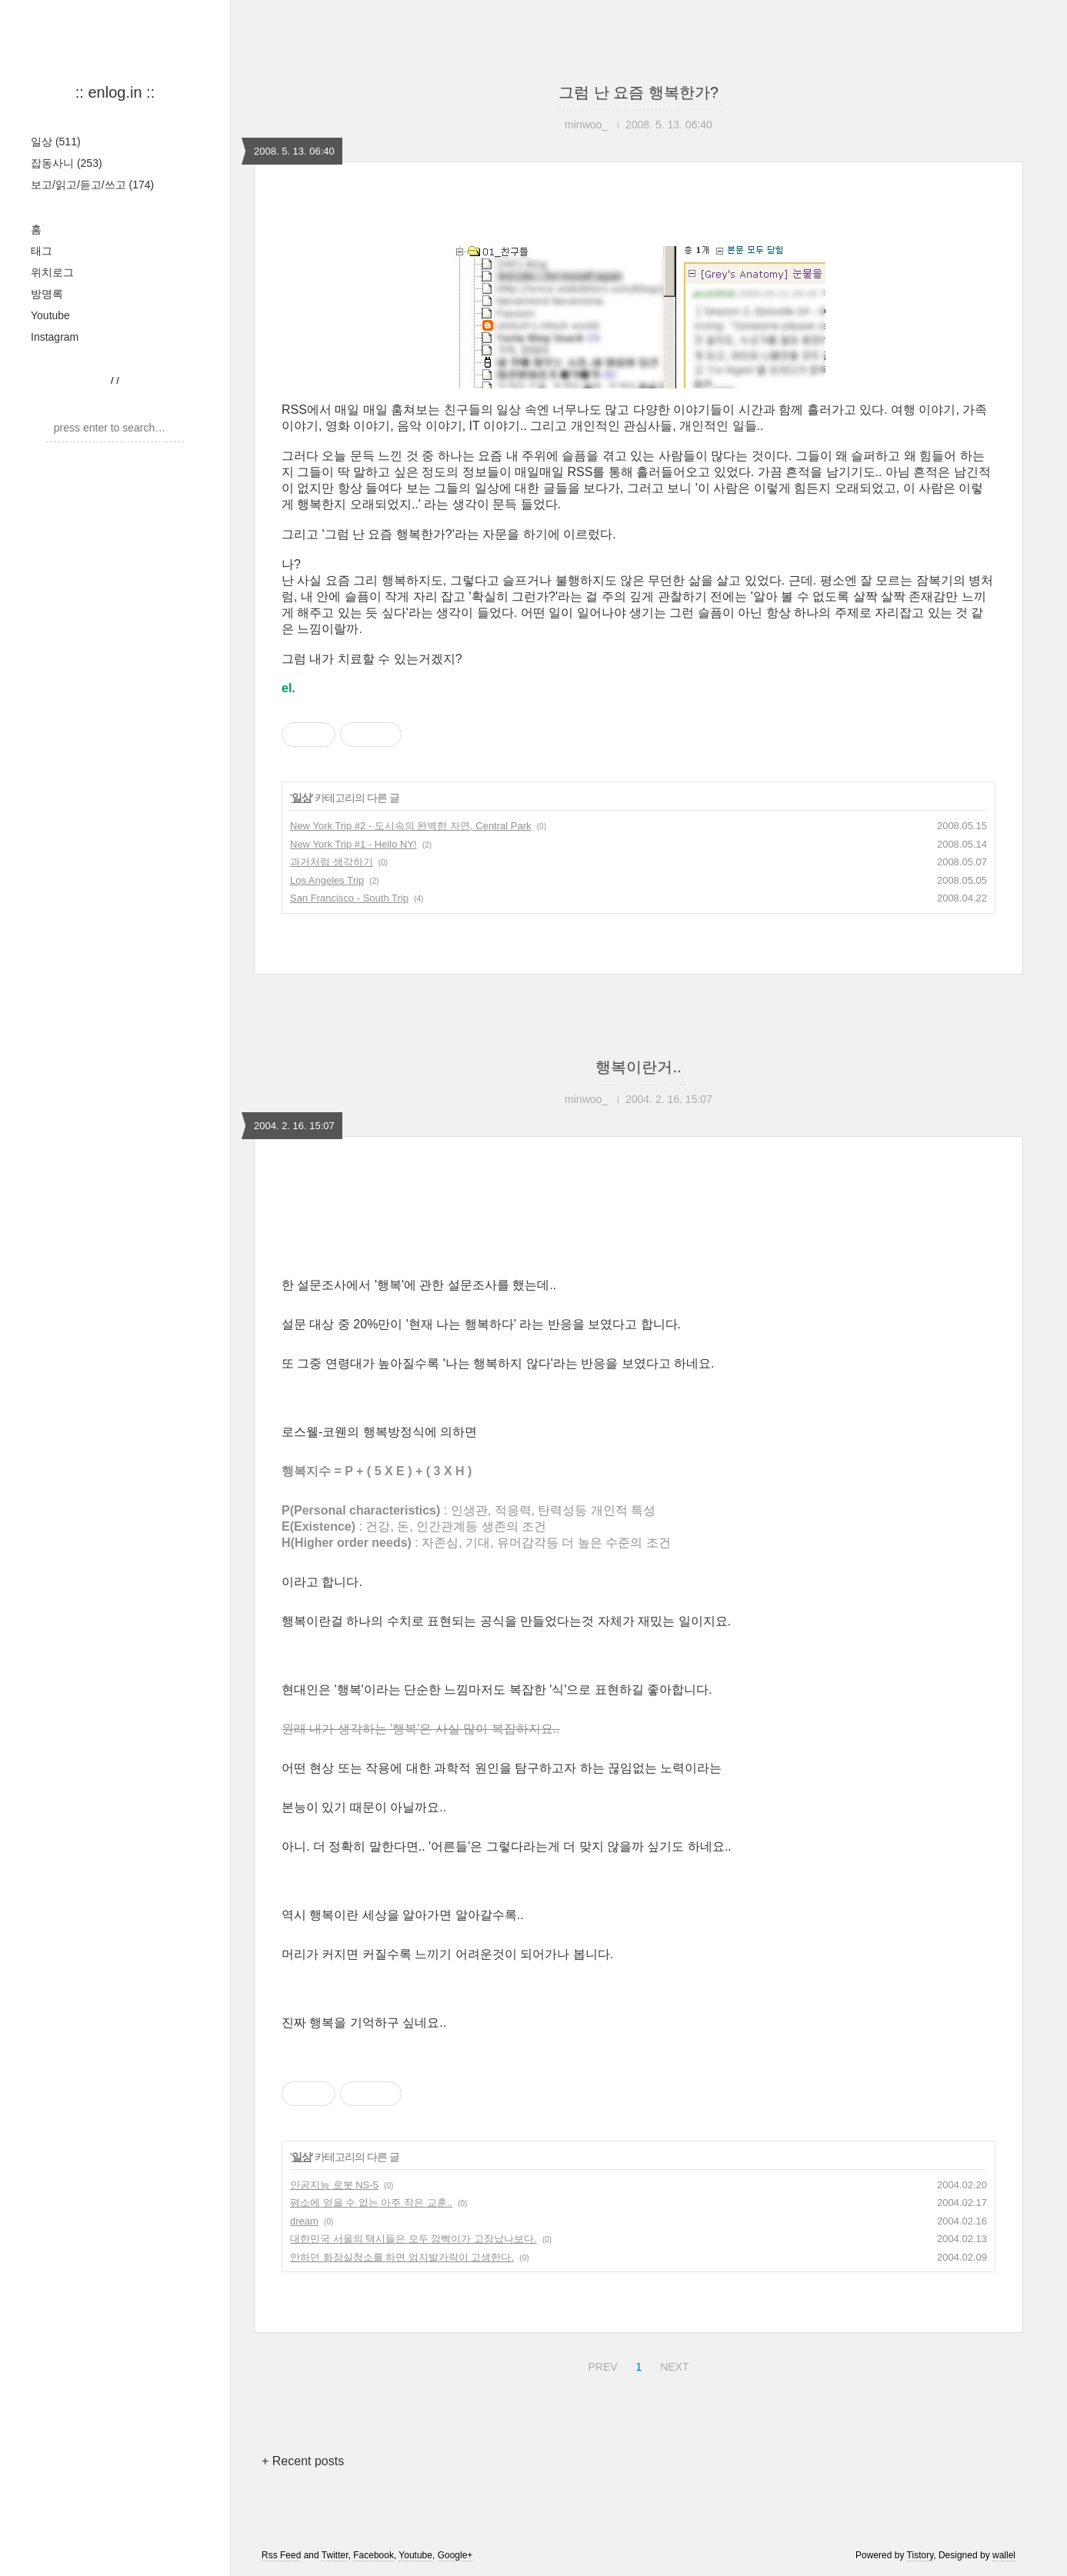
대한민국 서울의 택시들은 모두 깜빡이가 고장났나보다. (413, 2238)
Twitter (335, 2555)
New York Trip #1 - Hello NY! (353, 844)
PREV (600, 2364)
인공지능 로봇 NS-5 (334, 2185)
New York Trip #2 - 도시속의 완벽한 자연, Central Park (411, 825)
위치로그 (52, 272)
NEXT (672, 2364)
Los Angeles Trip (327, 880)
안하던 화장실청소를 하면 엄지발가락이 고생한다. (402, 2257)
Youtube (50, 315)
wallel (1003, 2555)
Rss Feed (281, 2555)
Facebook (373, 2555)
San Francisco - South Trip (349, 898)
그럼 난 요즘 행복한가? (639, 92)
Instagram (54, 337)
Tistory (920, 2555)
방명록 (47, 294)
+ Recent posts (303, 2461)
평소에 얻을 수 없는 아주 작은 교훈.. (371, 2202)
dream (304, 2221)
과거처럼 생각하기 (331, 862)
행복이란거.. (638, 1066)
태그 (41, 251)
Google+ (455, 2555)
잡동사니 (66, 163)
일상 (56, 141)
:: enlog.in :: (115, 92)
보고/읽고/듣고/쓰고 (92, 184)
